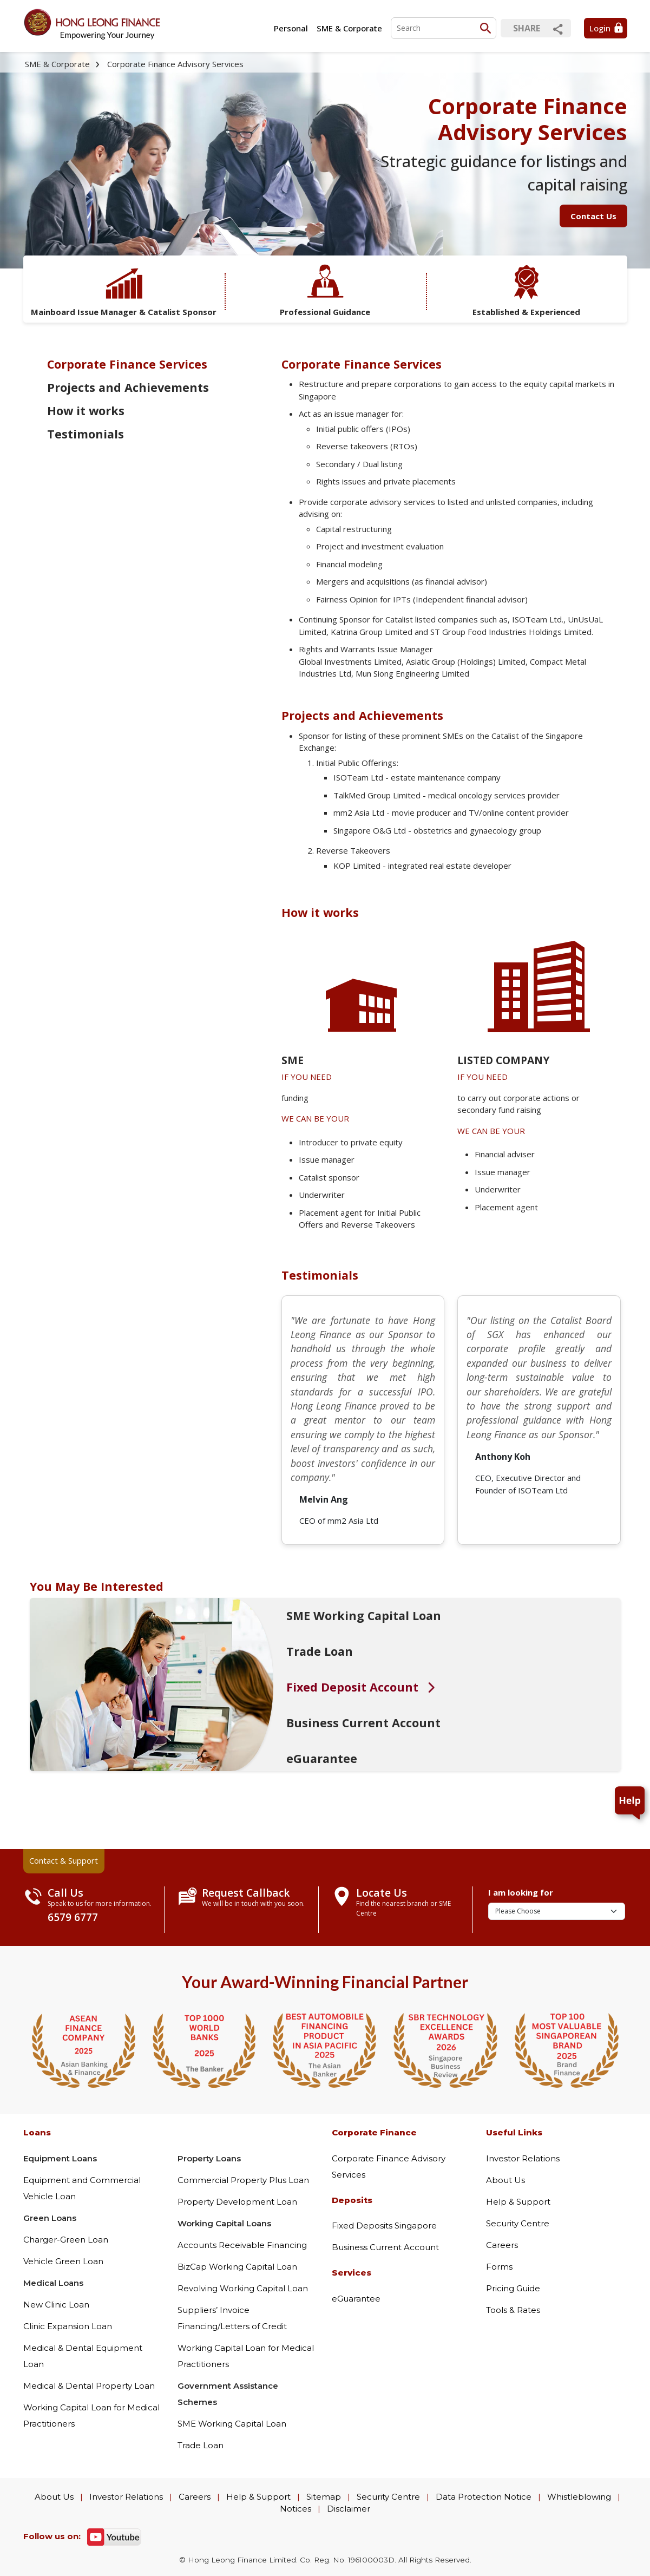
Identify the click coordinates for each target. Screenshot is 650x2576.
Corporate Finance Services (127, 364)
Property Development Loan (237, 2202)
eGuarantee (356, 2298)
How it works (85, 410)
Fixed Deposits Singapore (384, 2225)
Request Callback (246, 1892)
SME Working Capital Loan (232, 2423)
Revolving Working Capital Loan (243, 2288)
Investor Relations (523, 2158)
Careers (502, 2245)
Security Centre (517, 2223)
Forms (499, 2267)
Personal (291, 28)
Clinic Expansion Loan (67, 2326)
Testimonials (85, 434)
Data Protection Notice (483, 2497)
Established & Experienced (526, 290)
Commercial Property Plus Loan (243, 2180)
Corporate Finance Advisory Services (175, 63)
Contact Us (593, 216)
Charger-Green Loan (65, 2239)
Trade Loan (201, 2445)
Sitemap (323, 2497)
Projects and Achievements (128, 387)
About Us (505, 2180)
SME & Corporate (349, 28)
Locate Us (381, 1892)
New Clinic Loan (56, 2304)
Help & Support (518, 2202)
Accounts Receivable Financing (242, 2245)
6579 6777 (73, 1917)
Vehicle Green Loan (63, 2261)
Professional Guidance (325, 290)
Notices (295, 2508)
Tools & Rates (513, 2310)
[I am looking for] (556, 1911)
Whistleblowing (579, 2497)
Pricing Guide (513, 2288)
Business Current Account (385, 2247)
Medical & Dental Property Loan (89, 2386)
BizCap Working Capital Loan (237, 2267)
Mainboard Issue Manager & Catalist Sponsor (123, 290)
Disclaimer (348, 2508)
